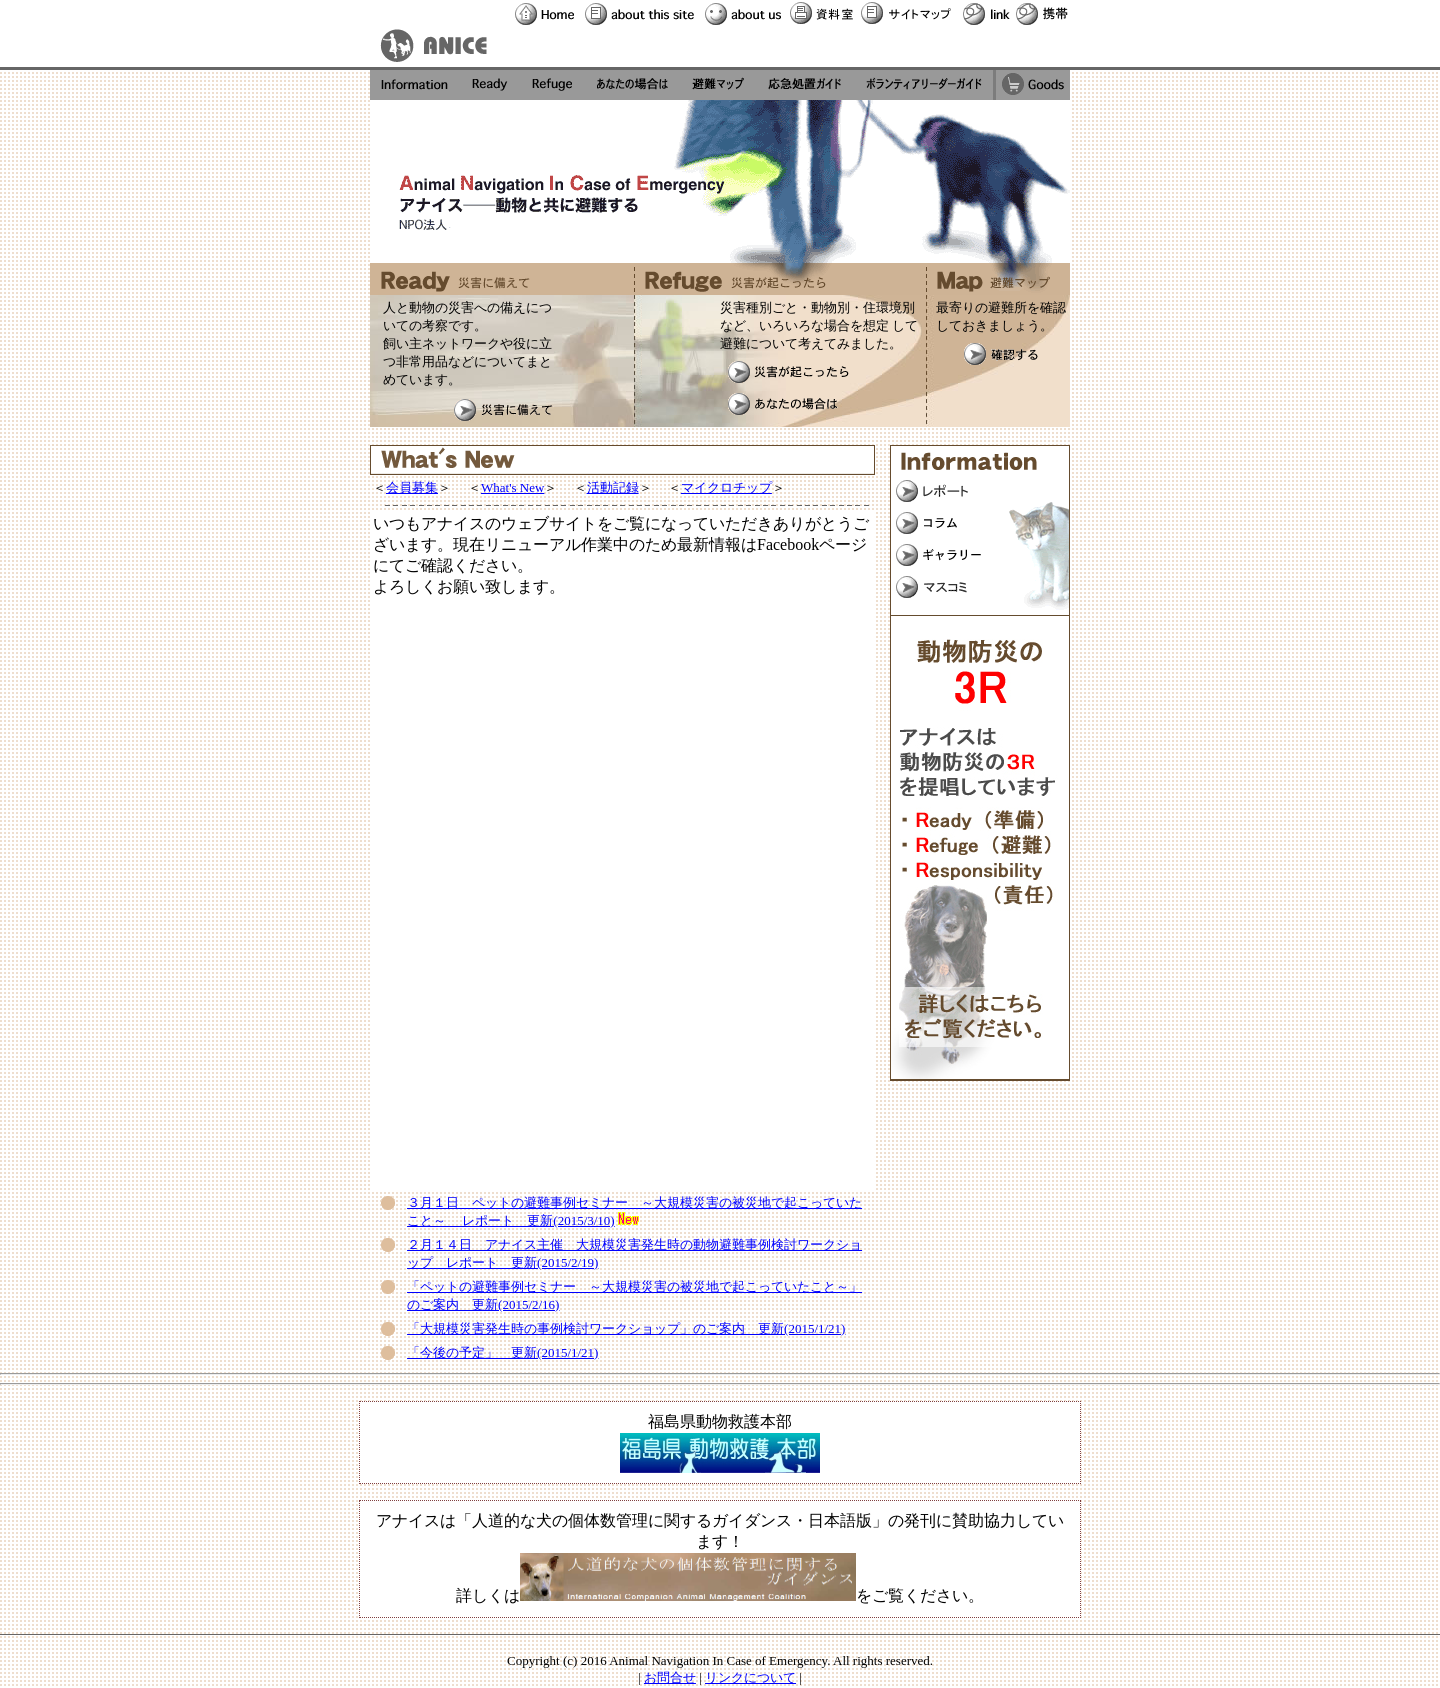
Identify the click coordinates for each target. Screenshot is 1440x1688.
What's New (512, 487)
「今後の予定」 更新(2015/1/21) (502, 1352)
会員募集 (412, 487)
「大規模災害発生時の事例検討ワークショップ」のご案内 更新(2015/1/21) (626, 1328)
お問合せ (670, 1677)
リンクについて (750, 1677)
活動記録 (613, 487)
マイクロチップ (726, 487)
